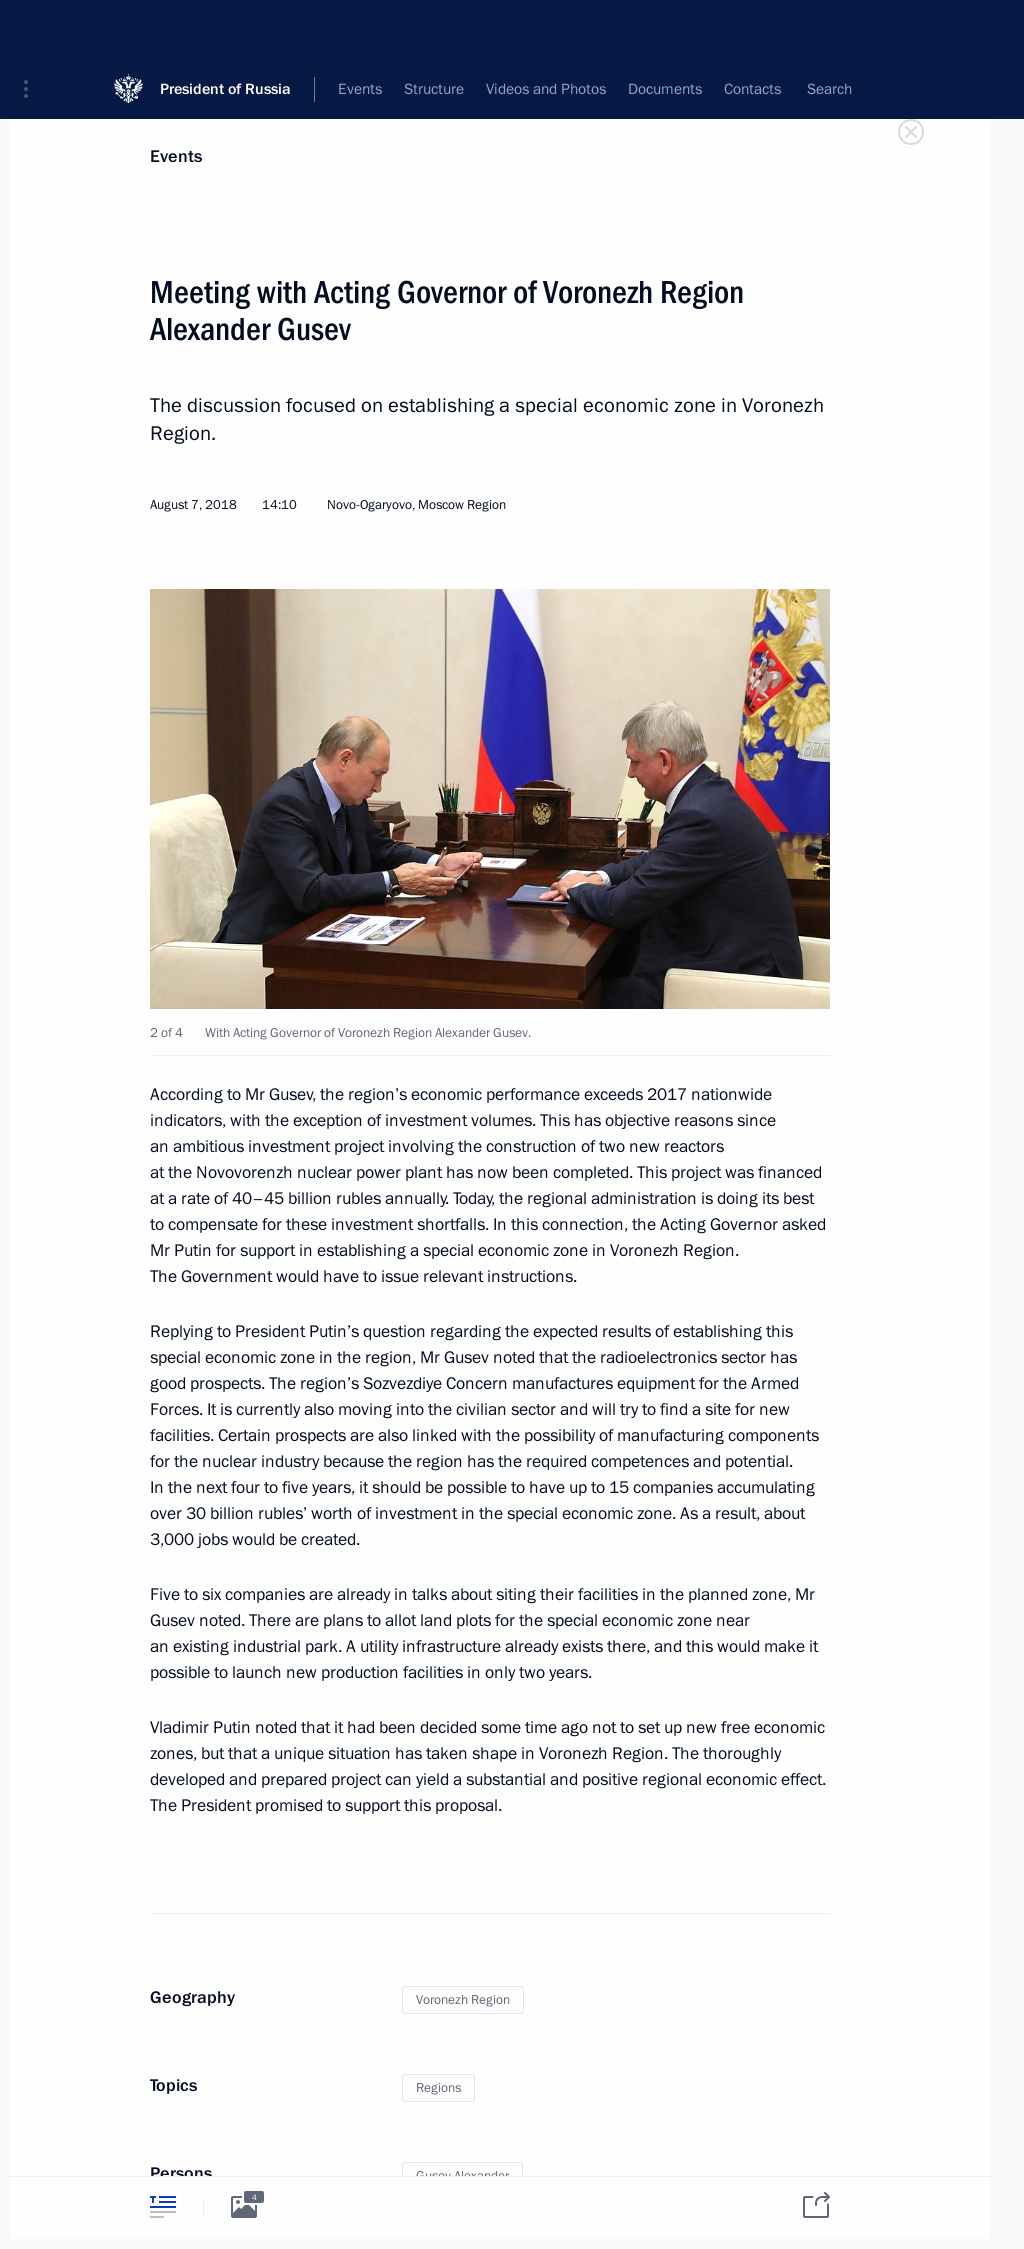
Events (176, 156)
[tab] (163, 2206)
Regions (438, 2088)
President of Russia (225, 29)
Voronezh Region (463, 2000)
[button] (33, 30)
